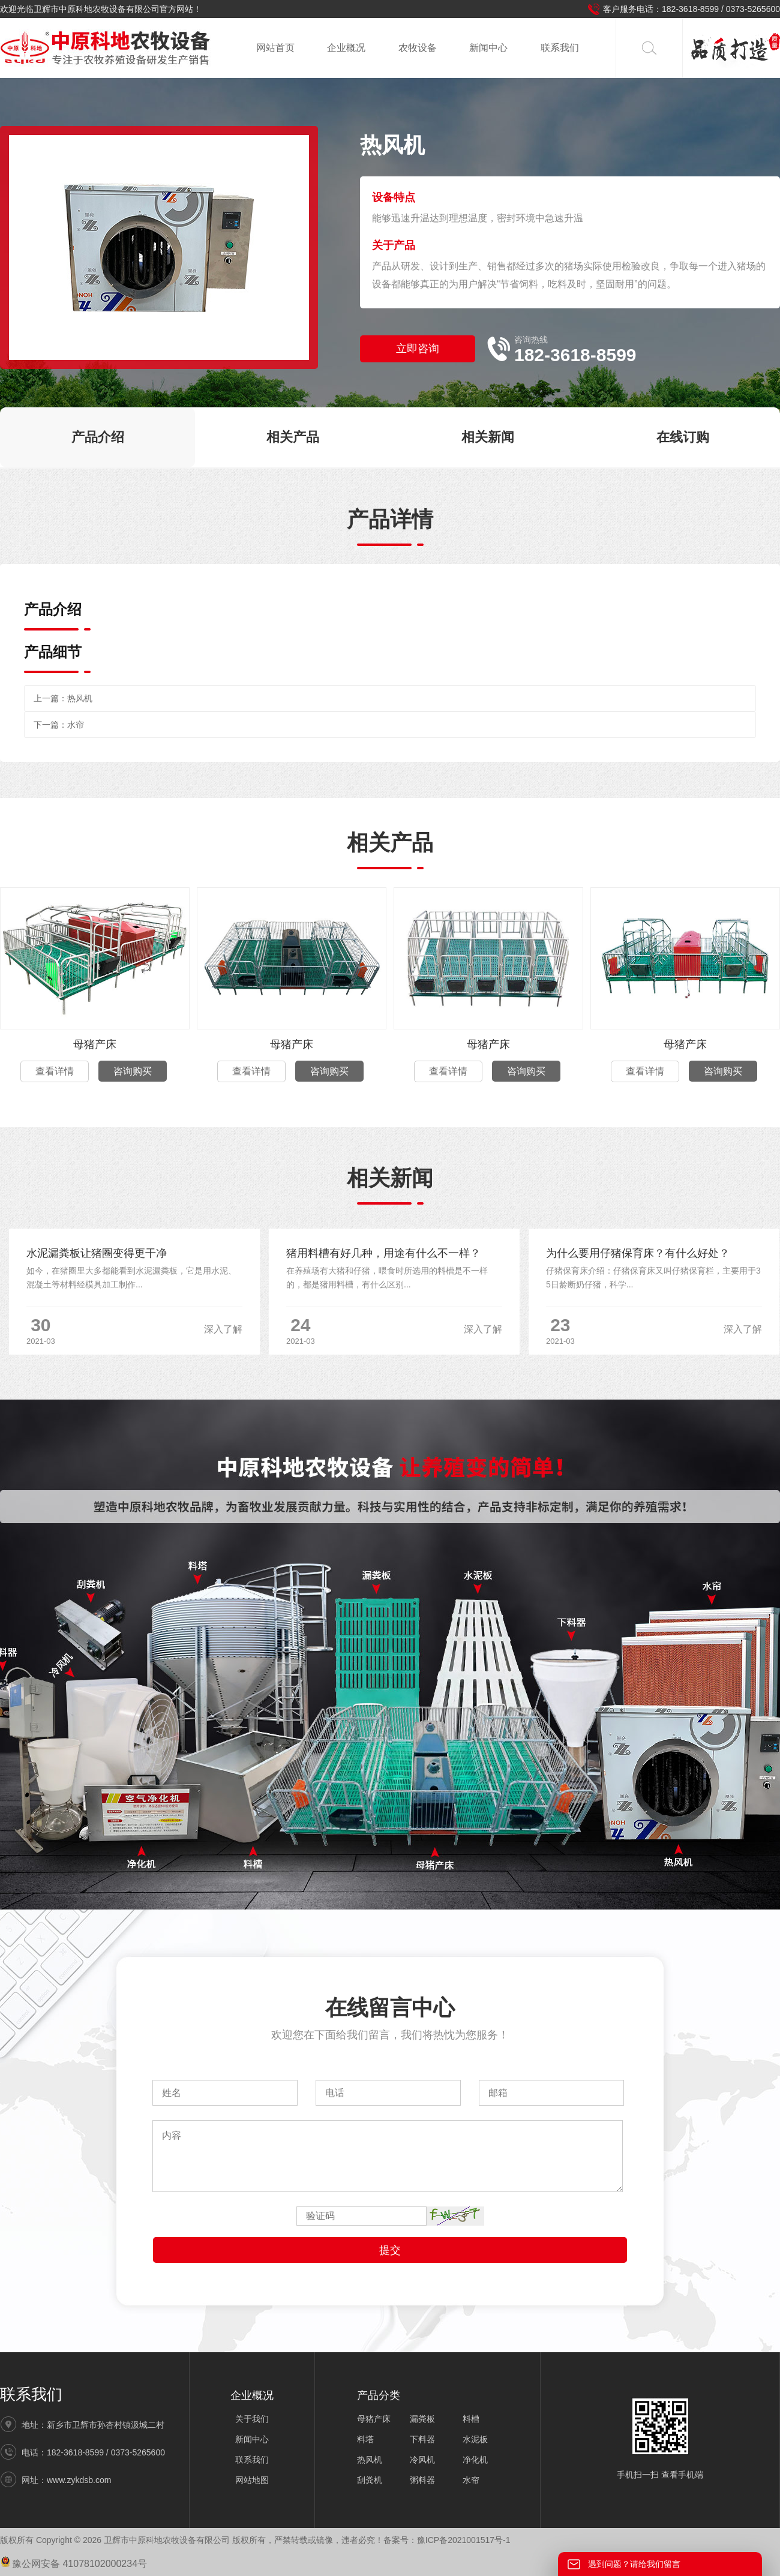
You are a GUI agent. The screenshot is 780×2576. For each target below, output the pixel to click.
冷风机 (422, 2459)
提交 (390, 2250)
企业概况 (346, 48)
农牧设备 (417, 48)
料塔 (365, 2439)
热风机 (79, 698)
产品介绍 (97, 437)
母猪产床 (94, 1044)
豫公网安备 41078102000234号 (73, 2564)
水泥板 (475, 2439)
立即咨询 (417, 349)
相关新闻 (487, 437)
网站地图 (252, 2480)
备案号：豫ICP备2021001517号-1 (447, 2540)
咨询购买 (132, 1071)
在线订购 (682, 437)
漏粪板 (422, 2419)
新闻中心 (488, 48)
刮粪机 (369, 2480)
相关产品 (292, 437)
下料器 (422, 2439)
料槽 (471, 2419)
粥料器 (422, 2480)
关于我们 (252, 2419)
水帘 (75, 724)
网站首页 (275, 48)
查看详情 (54, 1071)
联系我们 (560, 48)
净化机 (475, 2459)
